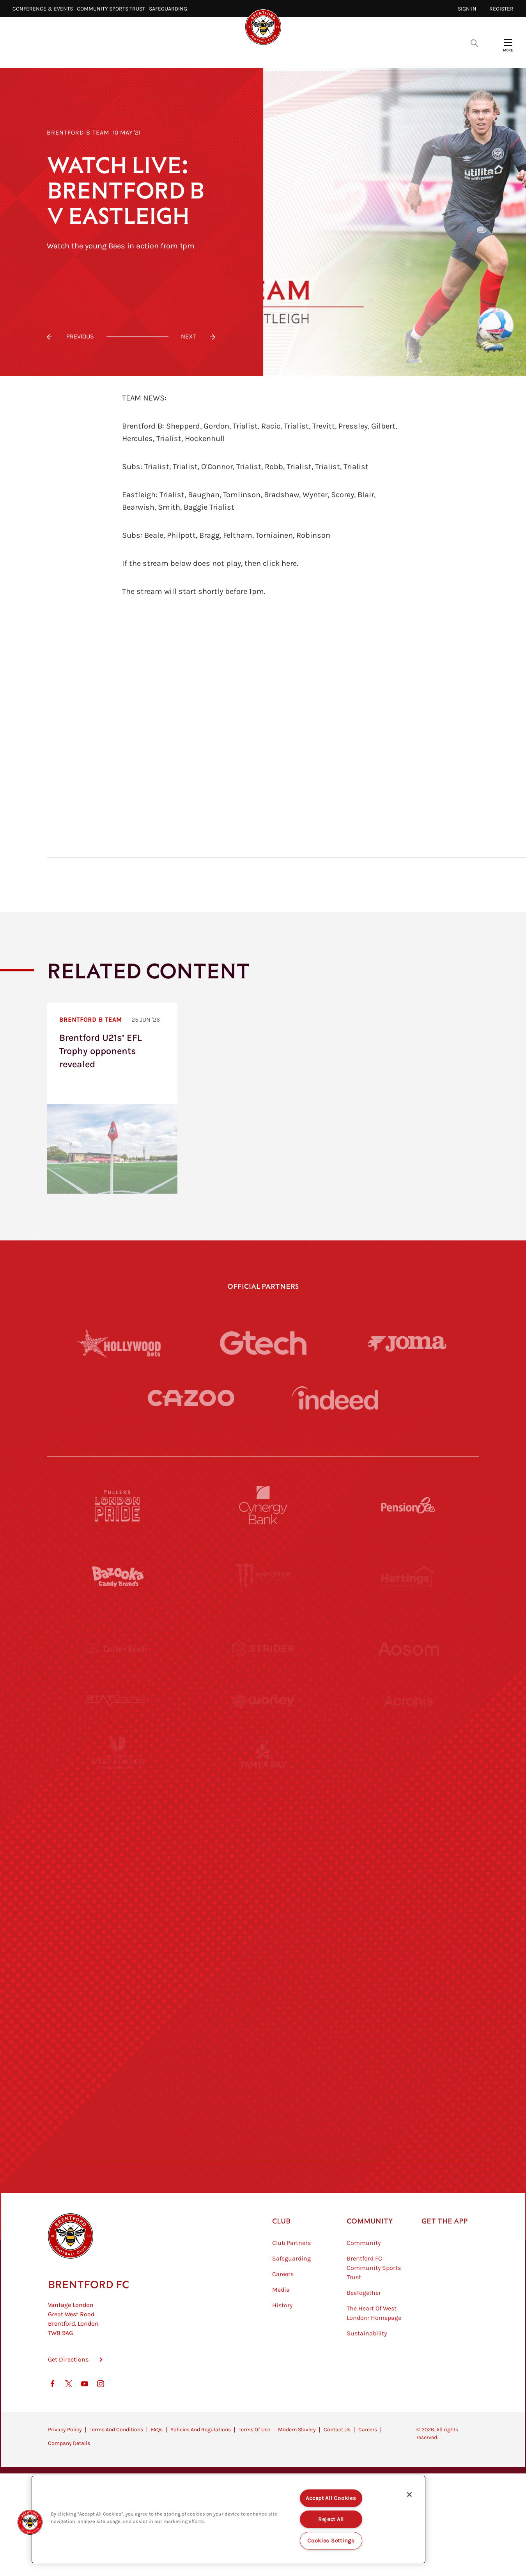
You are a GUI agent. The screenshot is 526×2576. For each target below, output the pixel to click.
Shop (396, 55)
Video (170, 55)
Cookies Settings (331, 2540)
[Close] (409, 2494)
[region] (228, 2519)
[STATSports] (118, 1720)
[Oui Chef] (408, 1936)
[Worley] (263, 1720)
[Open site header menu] (508, 42)
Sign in (467, 8)
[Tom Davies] (408, 2007)
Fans (363, 55)
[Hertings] (408, 1577)
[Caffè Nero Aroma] (263, 2151)
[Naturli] (263, 1864)
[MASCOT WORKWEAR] (408, 1792)
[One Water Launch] (408, 1864)
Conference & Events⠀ (44, 8)
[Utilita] (118, 1864)
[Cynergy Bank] (263, 1505)
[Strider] (263, 1649)
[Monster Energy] (263, 1577)
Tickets (326, 55)
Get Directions (68, 2398)
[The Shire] (263, 2007)
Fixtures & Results (228, 55)
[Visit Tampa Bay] (263, 1792)
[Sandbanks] (118, 2007)
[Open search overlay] (474, 42)
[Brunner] (118, 1936)
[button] (30, 2522)
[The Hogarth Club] (118, 2079)
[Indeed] (334, 1397)
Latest (133, 55)
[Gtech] (263, 1343)
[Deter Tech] (118, 1649)
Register (501, 8)
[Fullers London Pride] (118, 1505)
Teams (287, 55)
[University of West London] (118, 1792)
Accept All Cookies (331, 2498)
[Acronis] (408, 1720)
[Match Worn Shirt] (263, 1936)
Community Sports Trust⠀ (113, 8)
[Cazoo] (191, 1398)
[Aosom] (408, 1649)
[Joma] (407, 1343)
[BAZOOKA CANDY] (118, 1577)
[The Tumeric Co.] (263, 2079)
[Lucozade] (408, 2079)
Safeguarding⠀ (170, 8)
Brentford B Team (78, 132)
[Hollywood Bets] (118, 1343)
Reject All (331, 2519)
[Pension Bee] (408, 1505)
